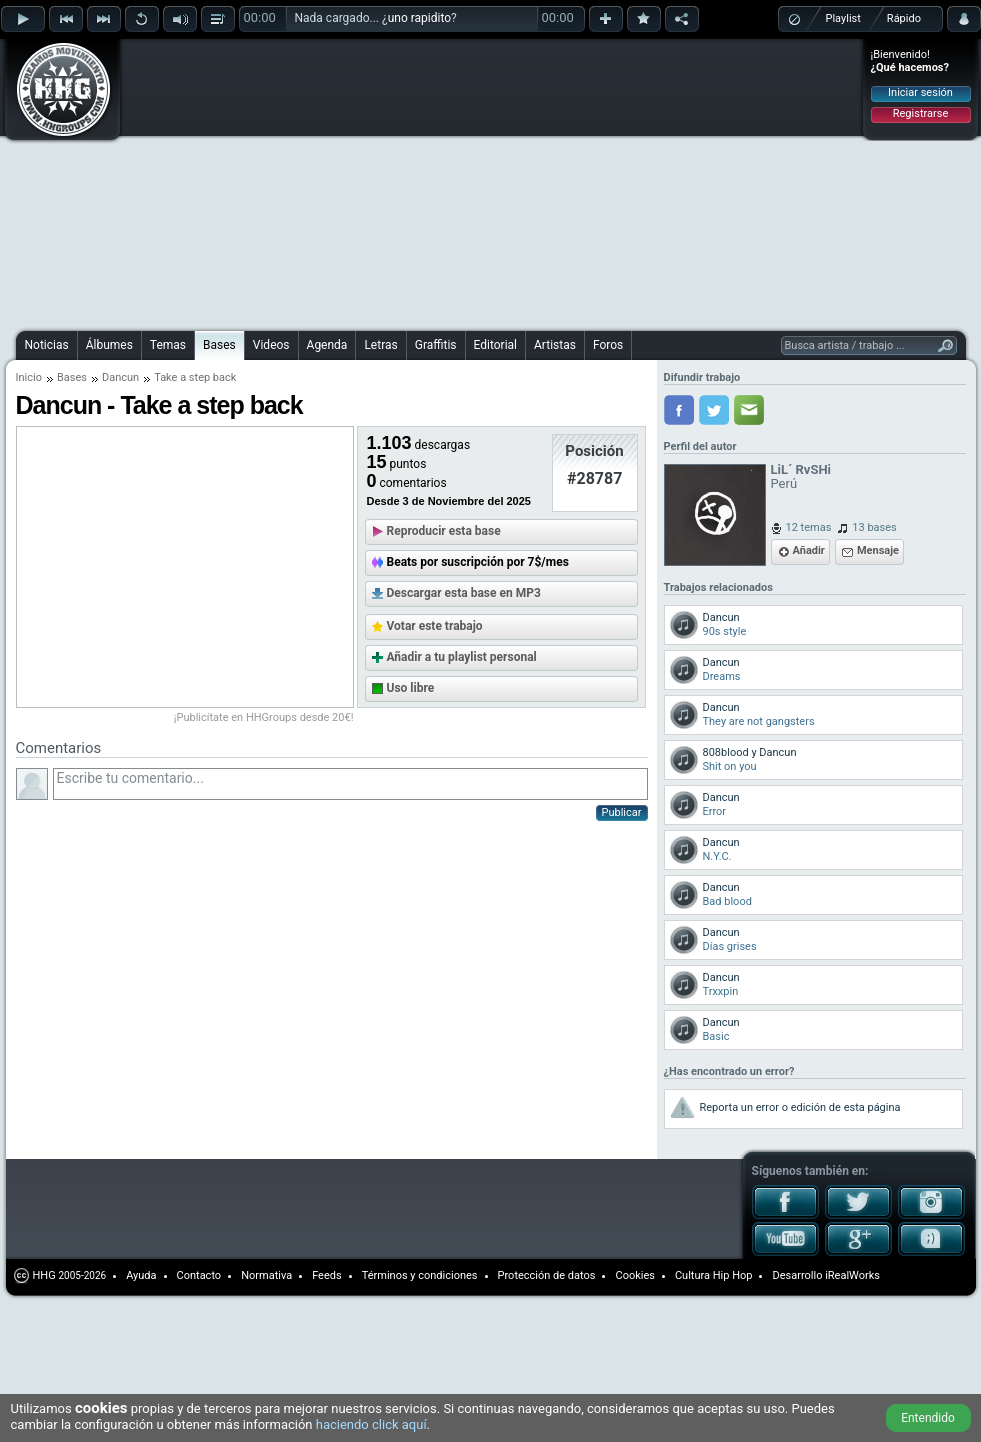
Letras (380, 345)
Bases (219, 345)
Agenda (327, 345)
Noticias (47, 345)
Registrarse (920, 113)
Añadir (809, 550)
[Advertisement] (426, 182)
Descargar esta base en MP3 (464, 593)
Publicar (622, 812)
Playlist (843, 18)
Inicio (29, 377)
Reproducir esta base (444, 531)
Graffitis (436, 345)
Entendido (928, 1418)
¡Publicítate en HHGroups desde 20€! (264, 717)
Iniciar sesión (920, 92)
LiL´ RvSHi (801, 469)
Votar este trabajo (435, 626)
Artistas (555, 345)
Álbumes (109, 345)
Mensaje (878, 550)
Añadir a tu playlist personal (462, 657)
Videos (271, 345)
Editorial (495, 345)
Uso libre (411, 688)
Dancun (120, 377)
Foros (608, 345)
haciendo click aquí (371, 1424)
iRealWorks (852, 1275)
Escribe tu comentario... (350, 784)
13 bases (874, 527)
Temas (168, 345)
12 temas (809, 527)
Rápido (904, 18)
